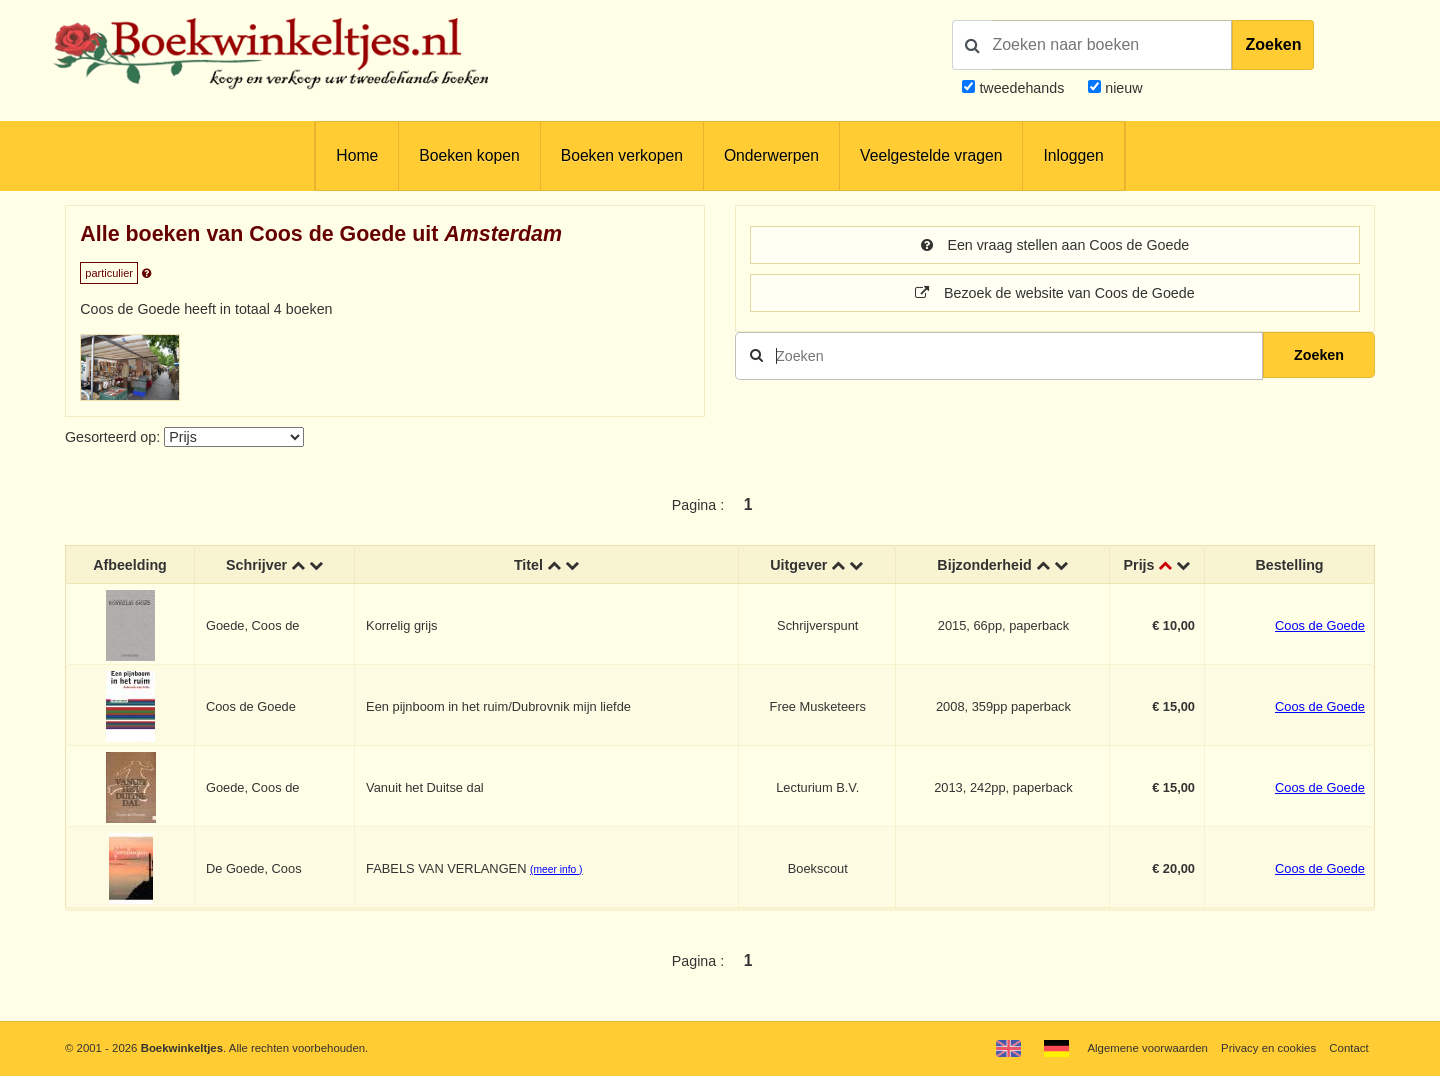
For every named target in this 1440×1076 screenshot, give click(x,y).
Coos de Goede (1320, 625)
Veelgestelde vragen (931, 155)
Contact (1348, 1048)
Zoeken (1273, 44)
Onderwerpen (771, 155)
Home (357, 155)
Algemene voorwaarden (1147, 1048)
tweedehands (1021, 88)
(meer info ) (556, 869)
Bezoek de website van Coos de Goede (1054, 293)
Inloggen (1073, 155)
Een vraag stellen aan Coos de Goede (1055, 245)
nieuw (1121, 88)
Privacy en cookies (1268, 1048)
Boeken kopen (469, 155)
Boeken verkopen (622, 155)
